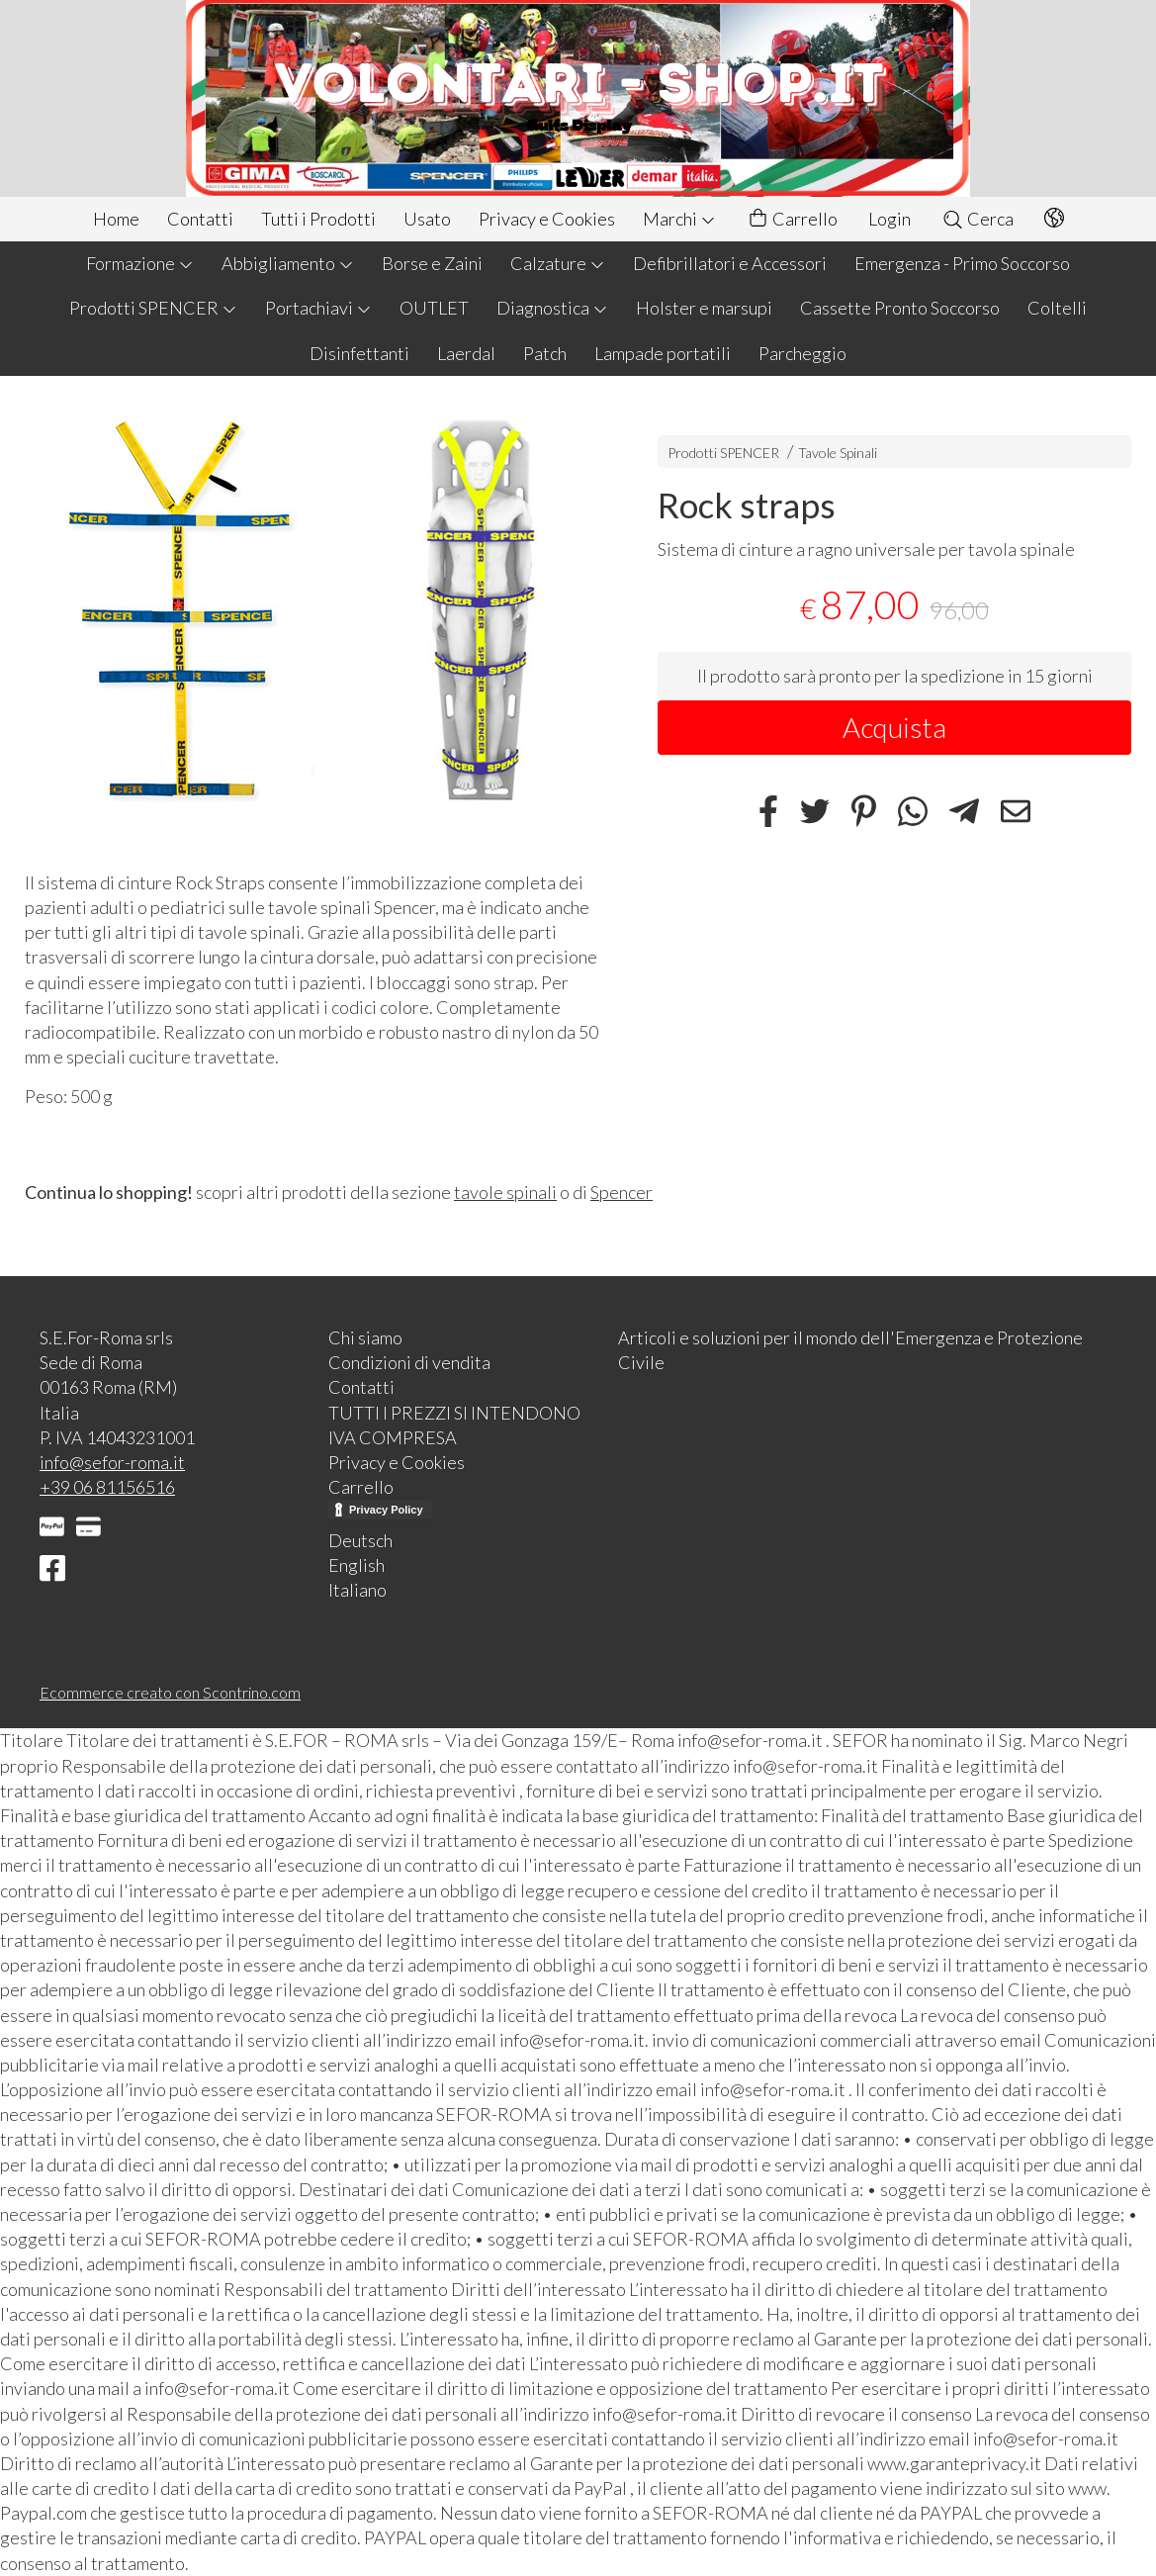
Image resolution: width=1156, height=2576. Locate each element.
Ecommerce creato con (170, 1692)
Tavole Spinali (837, 452)
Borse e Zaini (432, 263)
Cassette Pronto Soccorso (900, 308)
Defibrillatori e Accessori (730, 263)
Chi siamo (365, 1337)
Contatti (200, 219)
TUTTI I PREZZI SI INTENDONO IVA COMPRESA (454, 1425)
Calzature (557, 263)
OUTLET (434, 308)
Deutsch (360, 1540)
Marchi (679, 219)
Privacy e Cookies (547, 219)
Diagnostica (552, 308)
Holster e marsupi (704, 308)
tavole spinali (505, 1192)
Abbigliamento (288, 263)
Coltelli (1057, 308)
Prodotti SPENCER (153, 308)
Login (889, 219)
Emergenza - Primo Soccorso (962, 263)
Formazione (140, 263)
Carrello (792, 219)
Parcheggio (802, 353)
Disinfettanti (359, 353)
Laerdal (466, 353)
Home (116, 219)
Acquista (894, 727)
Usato (427, 219)
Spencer (621, 1192)
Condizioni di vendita (409, 1362)
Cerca (977, 219)
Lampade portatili (662, 353)
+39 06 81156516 (107, 1487)
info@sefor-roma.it (112, 1462)
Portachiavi (318, 308)
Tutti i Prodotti (318, 219)
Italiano (357, 1590)
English (356, 1565)
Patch (545, 353)
